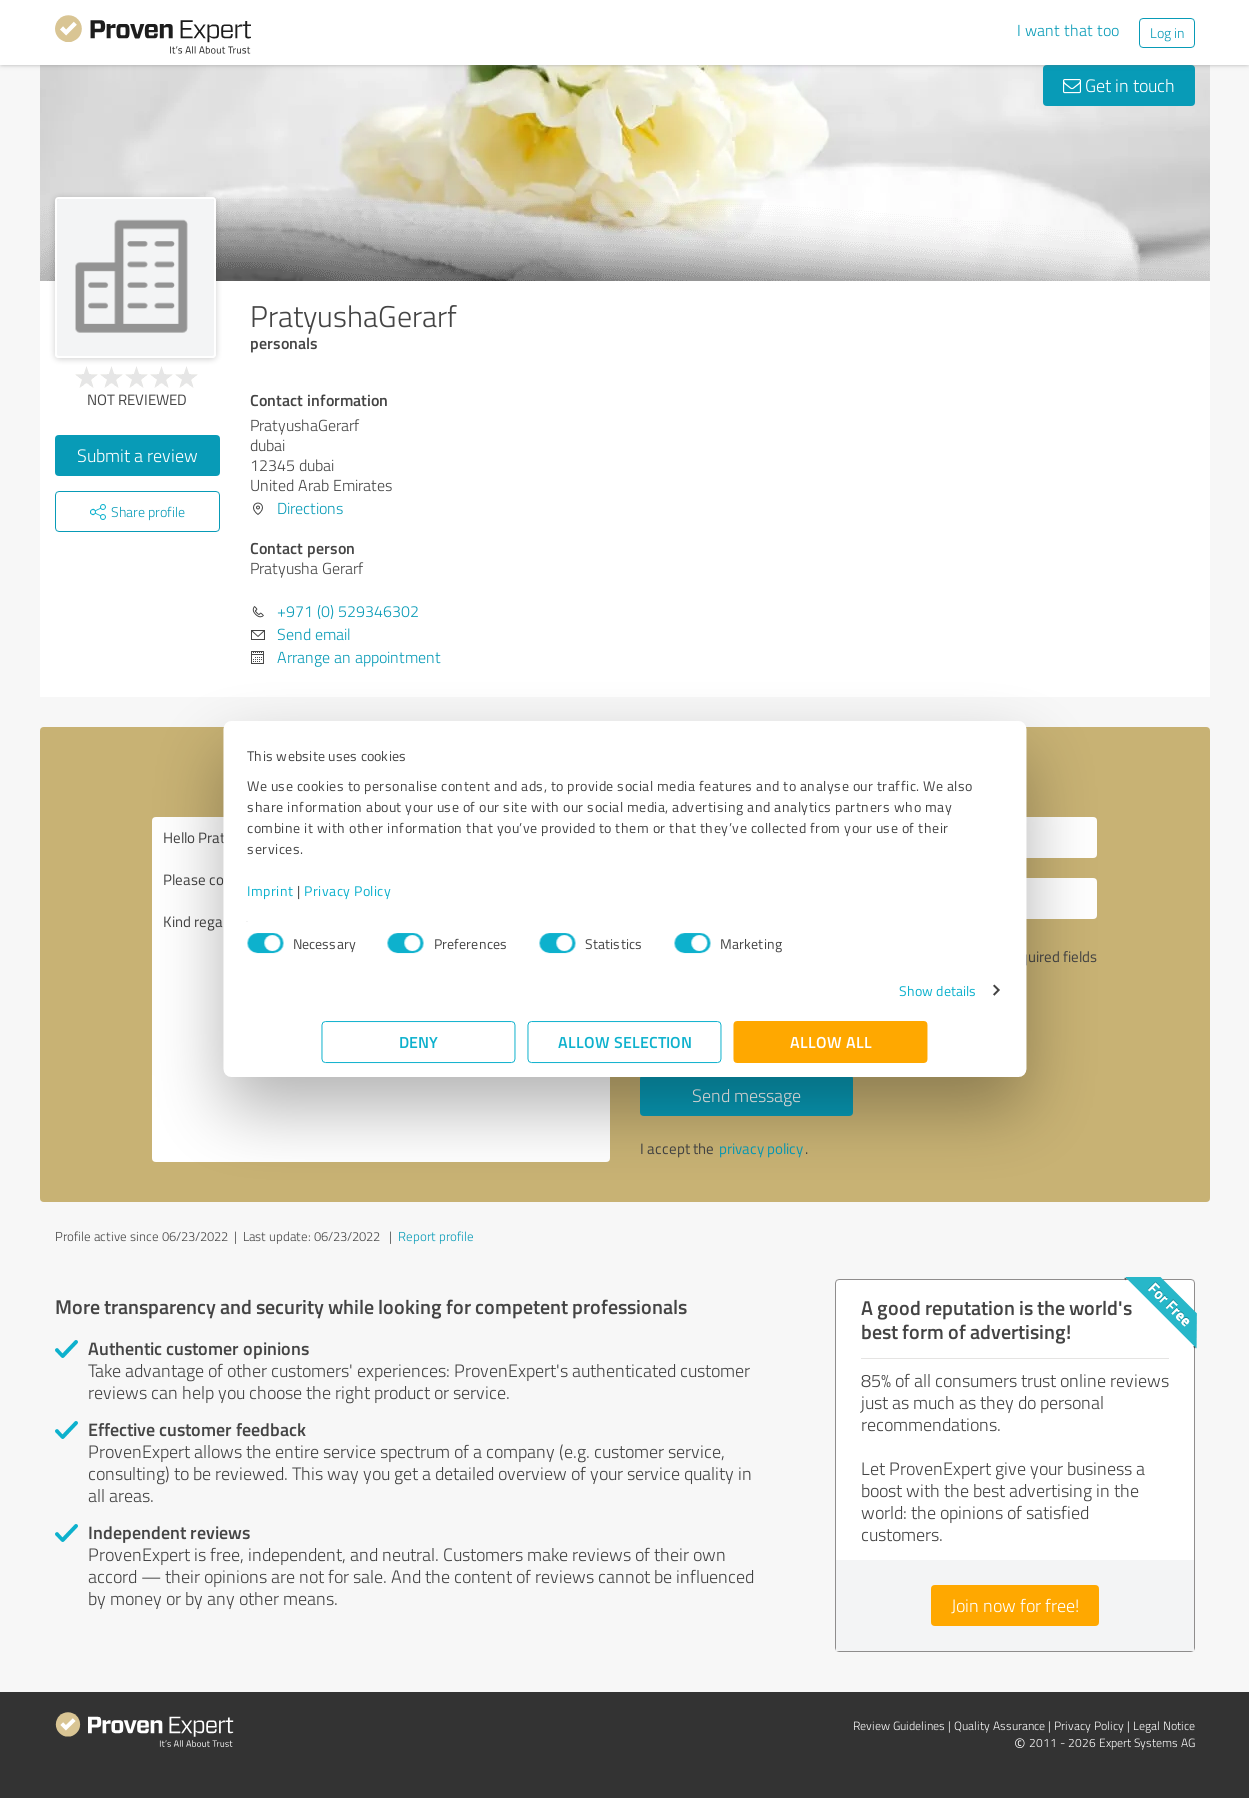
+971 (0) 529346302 (348, 611)
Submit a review (137, 455)
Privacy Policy (422, 890)
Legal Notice (1164, 1725)
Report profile (436, 1236)
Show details (862, 990)
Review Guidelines (899, 1725)
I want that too (1068, 30)
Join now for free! (1015, 1605)
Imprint (345, 890)
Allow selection (625, 1041)
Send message (746, 1095)
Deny (418, 1041)
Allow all (831, 1041)
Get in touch (1119, 85)
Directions (310, 508)
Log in (1167, 32)
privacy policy (761, 1148)
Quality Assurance (999, 1725)
